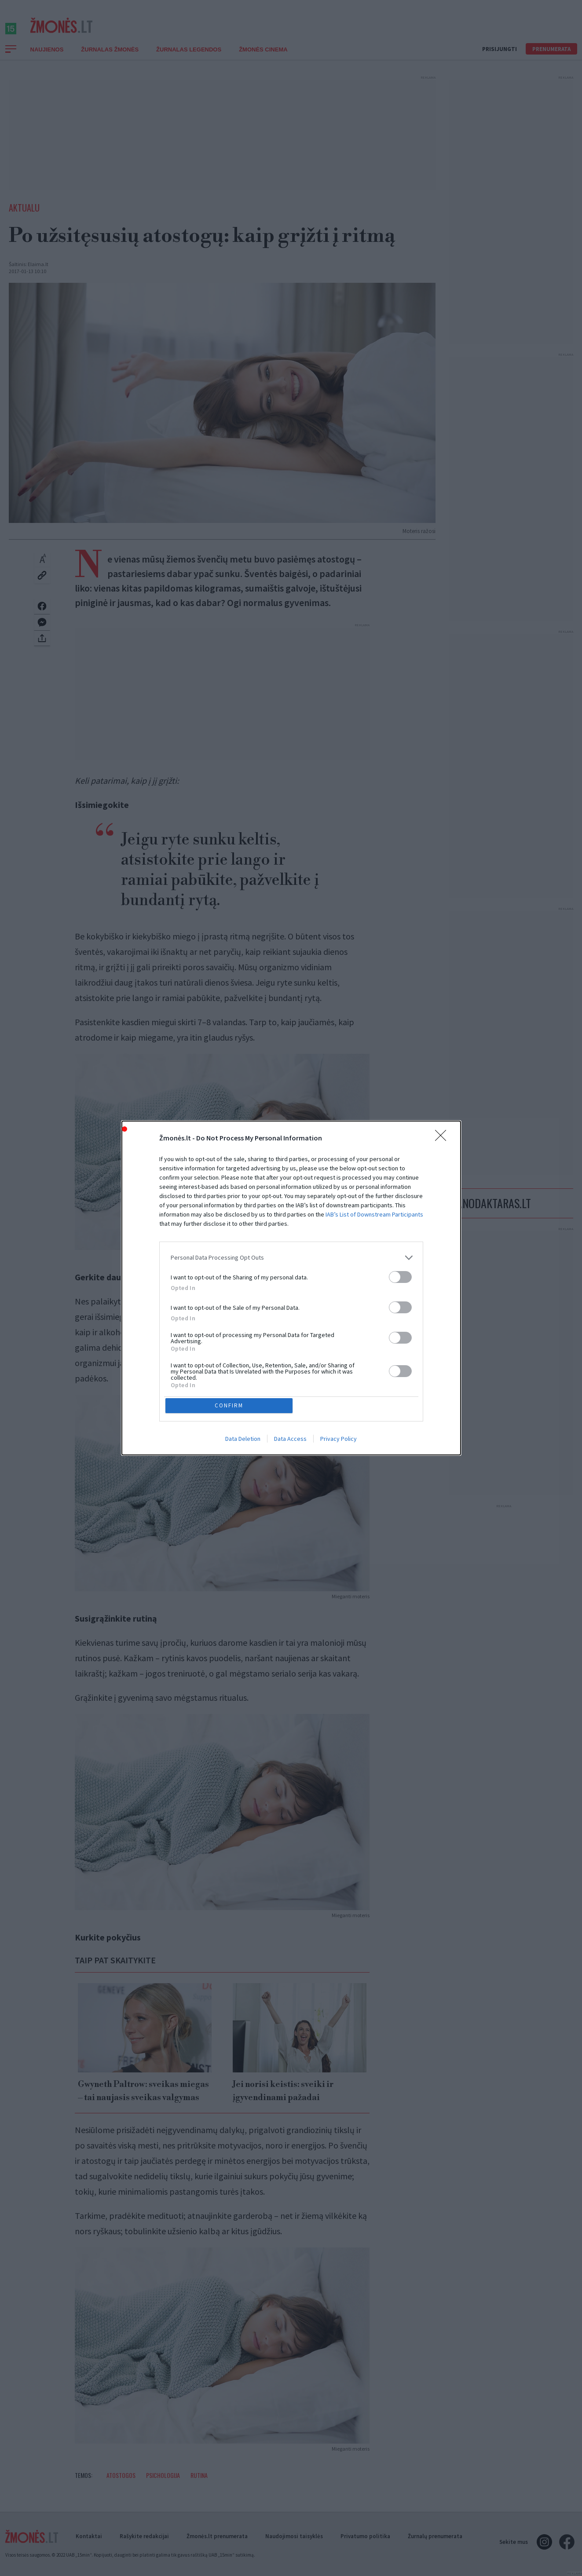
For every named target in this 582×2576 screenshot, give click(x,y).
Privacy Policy (338, 1440)
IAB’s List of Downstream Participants (374, 1213)
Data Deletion (242, 1440)
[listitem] (291, 1256)
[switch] (400, 1276)
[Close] (443, 1137)
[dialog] (291, 1288)
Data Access (290, 1440)
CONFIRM (230, 1405)
